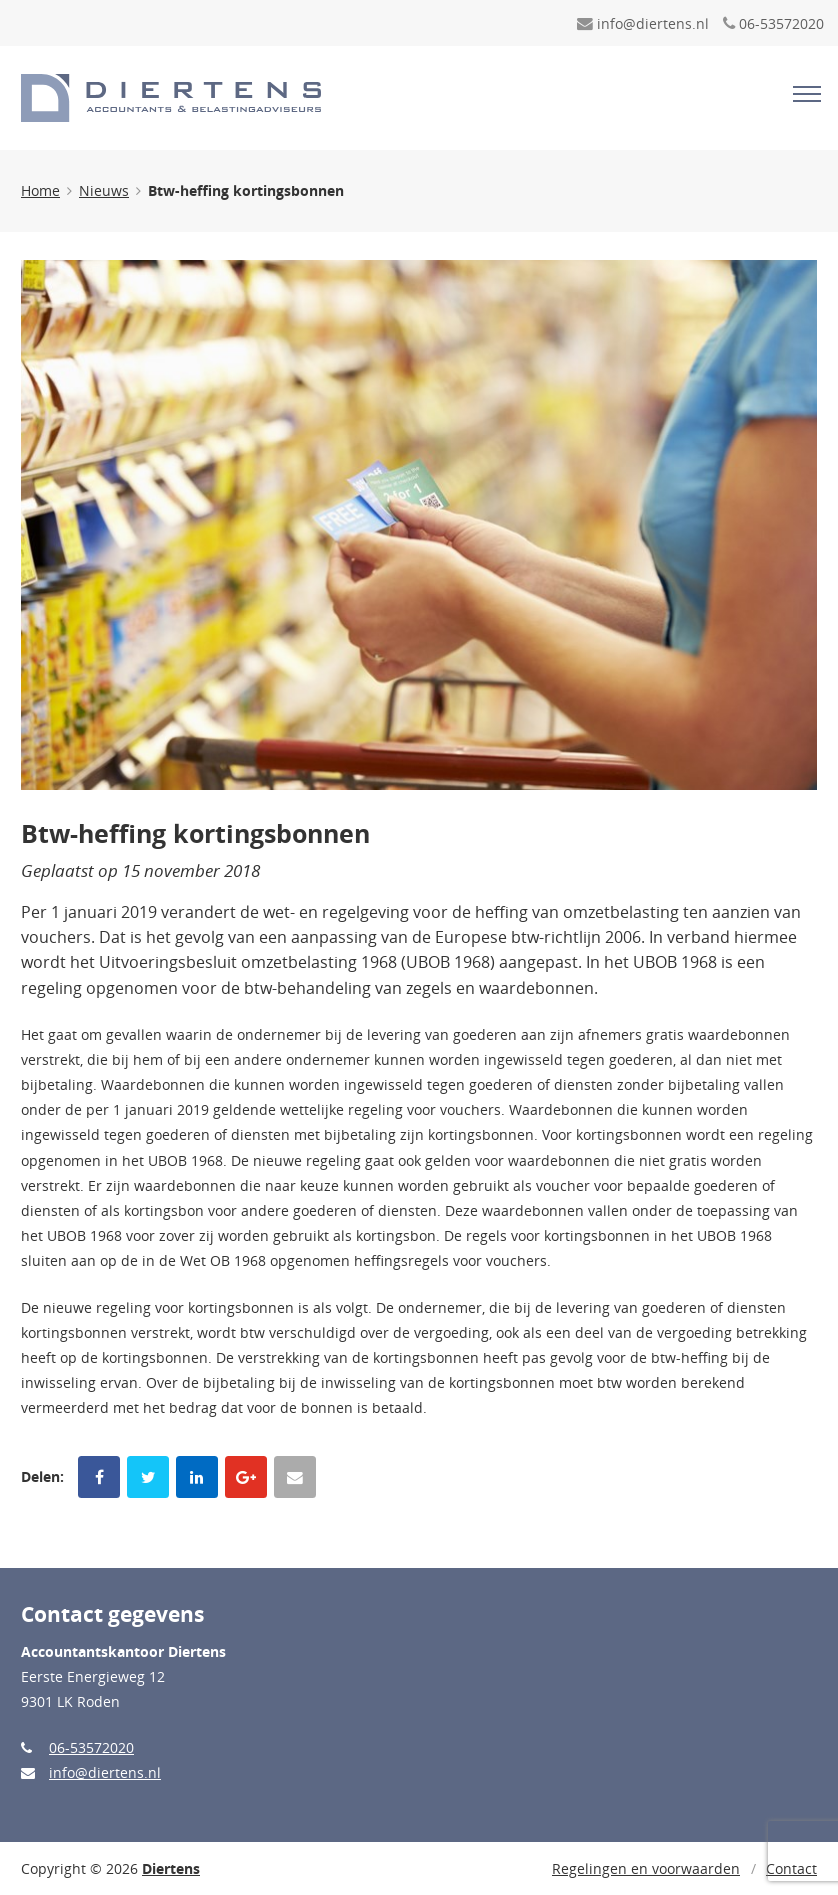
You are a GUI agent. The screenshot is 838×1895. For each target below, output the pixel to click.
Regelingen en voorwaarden (646, 1868)
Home (40, 190)
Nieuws (104, 190)
